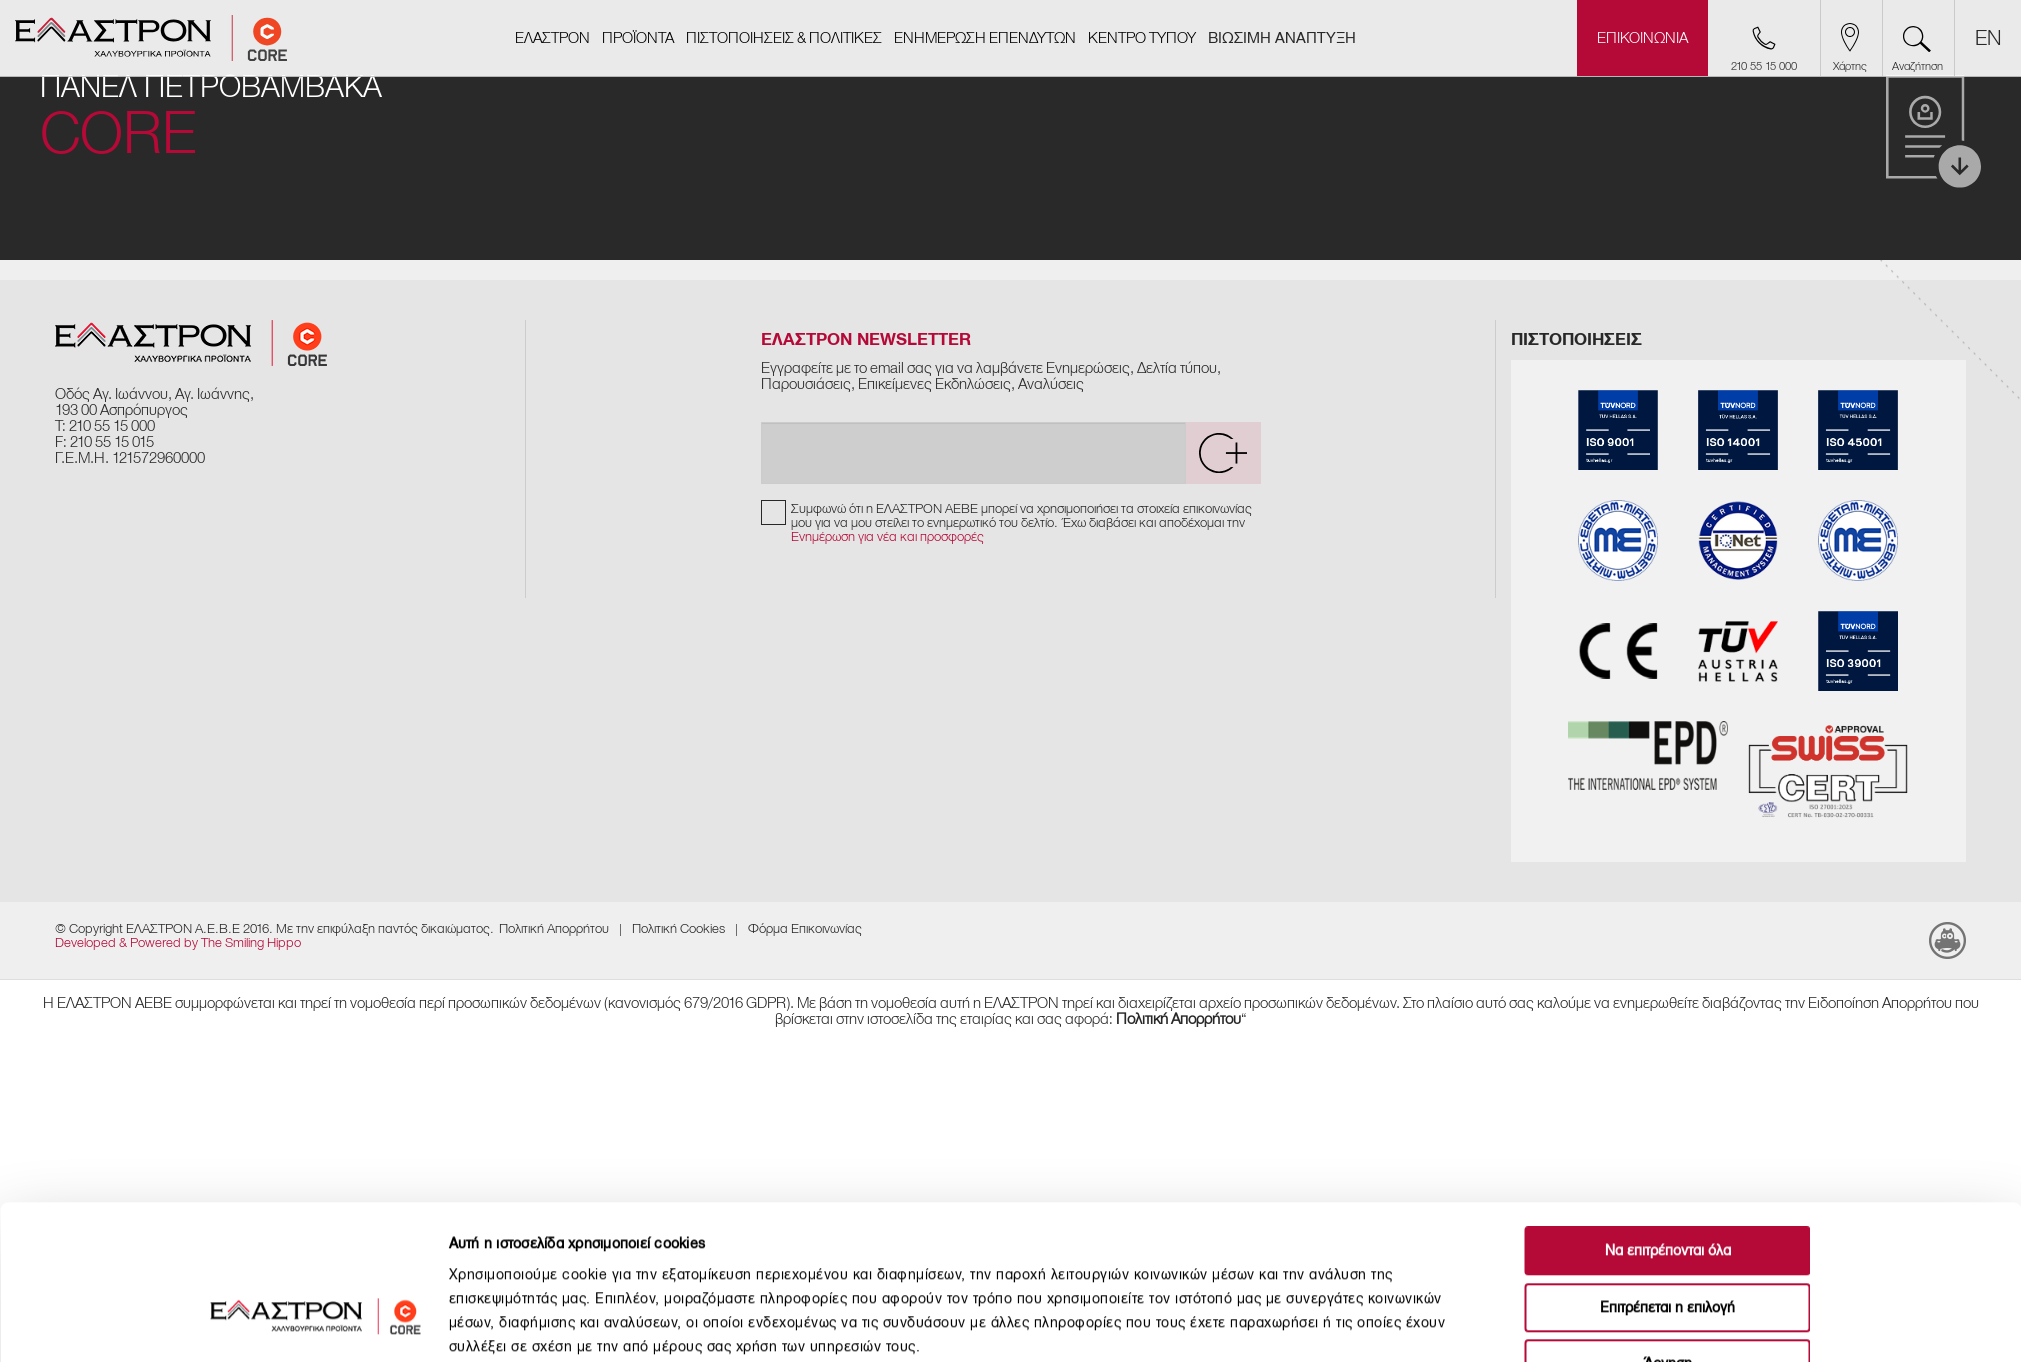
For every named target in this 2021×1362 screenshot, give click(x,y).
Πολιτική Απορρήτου (554, 928)
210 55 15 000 (112, 426)
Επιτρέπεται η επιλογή (1667, 1179)
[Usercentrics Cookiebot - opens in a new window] (315, 1323)
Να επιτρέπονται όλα (1668, 1122)
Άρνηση (1668, 1235)
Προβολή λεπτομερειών (1301, 1322)
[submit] (1223, 453)
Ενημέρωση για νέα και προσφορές (887, 536)
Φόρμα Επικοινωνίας (805, 928)
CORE (118, 134)
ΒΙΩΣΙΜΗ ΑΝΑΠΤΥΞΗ (1282, 38)
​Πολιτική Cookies (678, 928)
